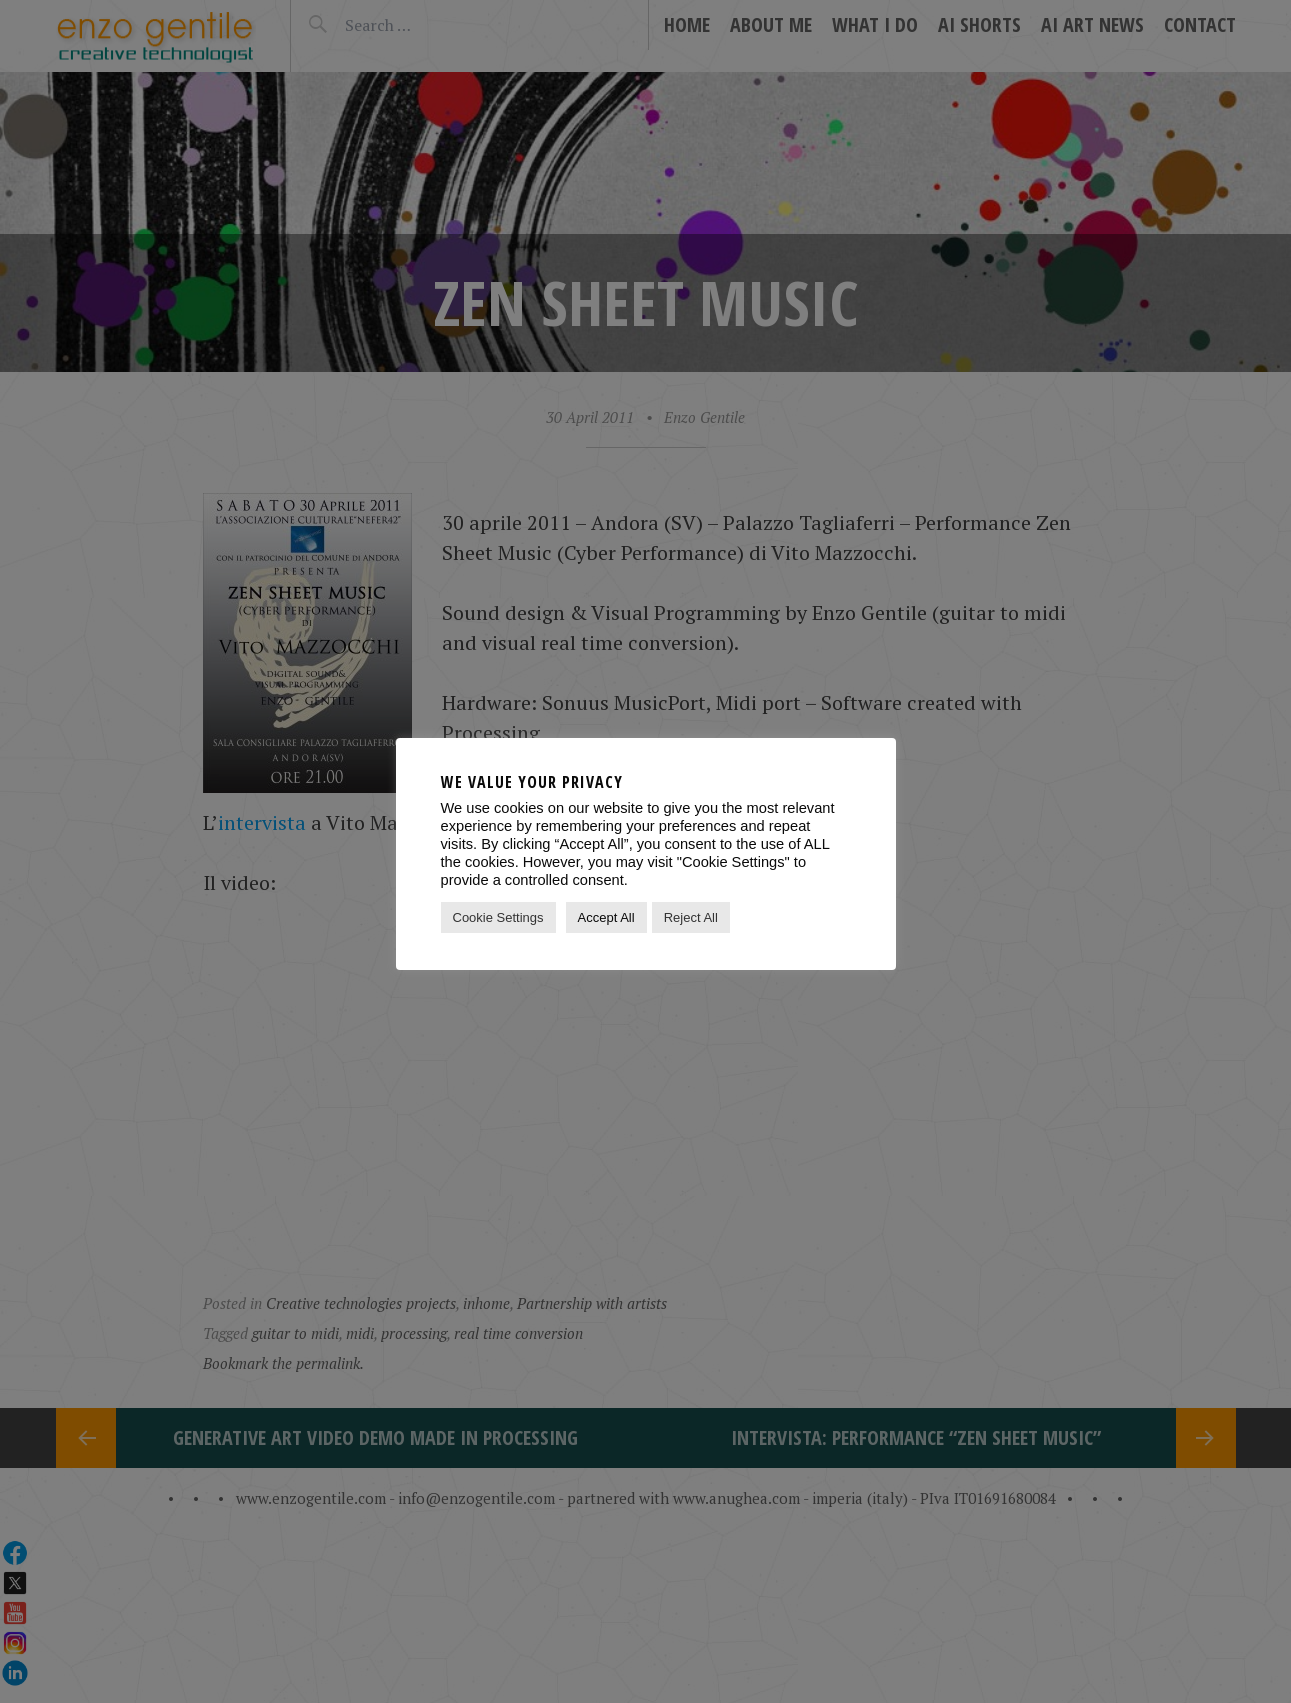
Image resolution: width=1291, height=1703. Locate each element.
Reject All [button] (691, 917)
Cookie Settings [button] (498, 917)
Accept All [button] (606, 917)
